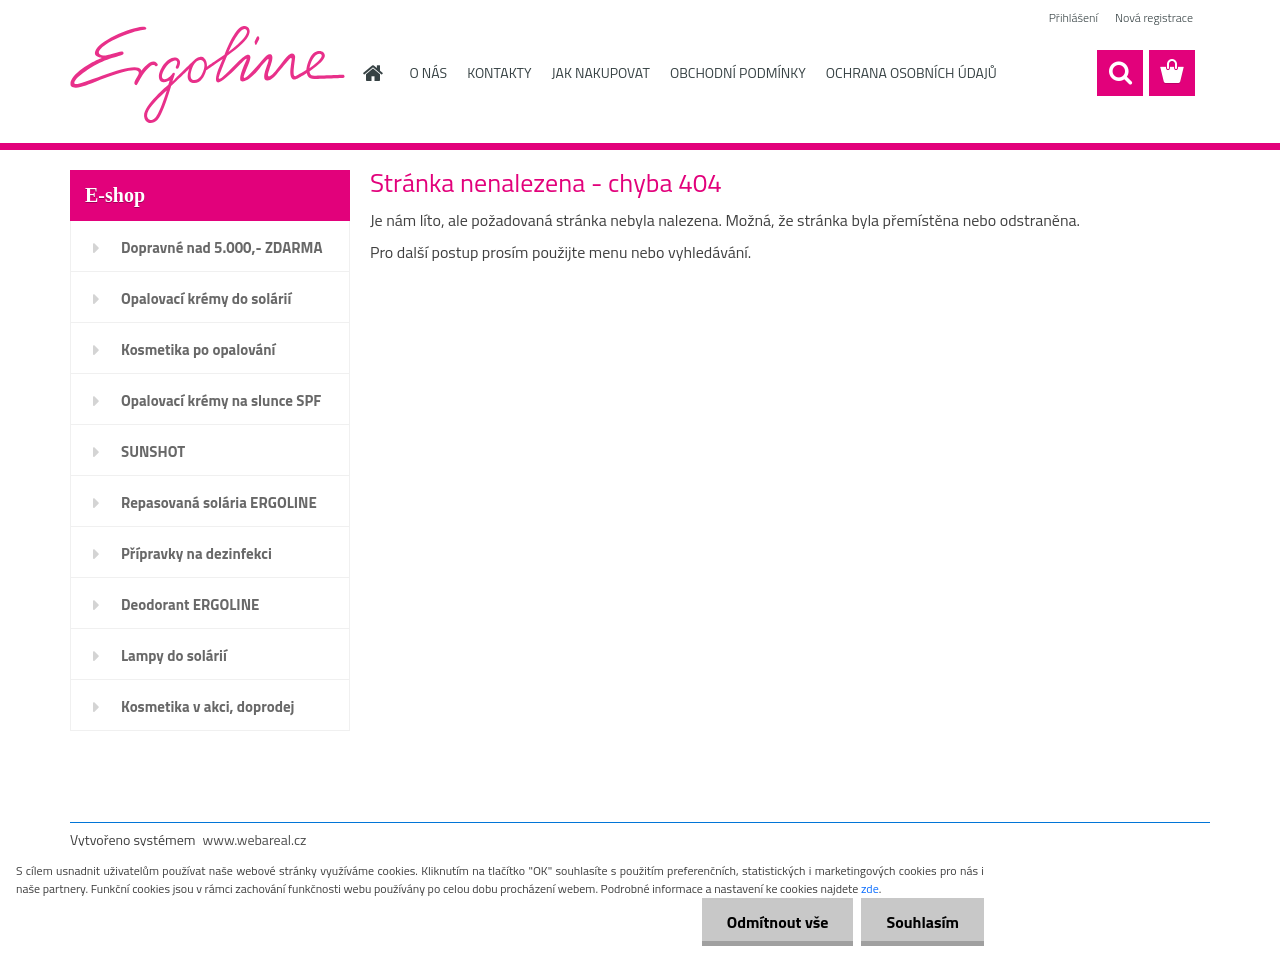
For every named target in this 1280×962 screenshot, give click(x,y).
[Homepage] (372, 73)
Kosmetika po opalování (198, 349)
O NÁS (429, 72)
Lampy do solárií (174, 655)
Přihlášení (1073, 17)
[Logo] (207, 74)
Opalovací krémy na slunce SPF (221, 400)
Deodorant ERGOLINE (190, 604)
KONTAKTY (499, 72)
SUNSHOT (153, 451)
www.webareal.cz (255, 839)
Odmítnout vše (778, 922)
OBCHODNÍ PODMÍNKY (738, 72)
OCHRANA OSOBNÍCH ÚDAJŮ (911, 72)
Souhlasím (922, 922)
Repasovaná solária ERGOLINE (219, 502)
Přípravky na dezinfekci (196, 553)
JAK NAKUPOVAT (601, 72)
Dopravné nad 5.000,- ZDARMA (222, 247)
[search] (1120, 73)
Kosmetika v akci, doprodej (208, 706)
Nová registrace (1154, 17)
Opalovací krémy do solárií (206, 298)
